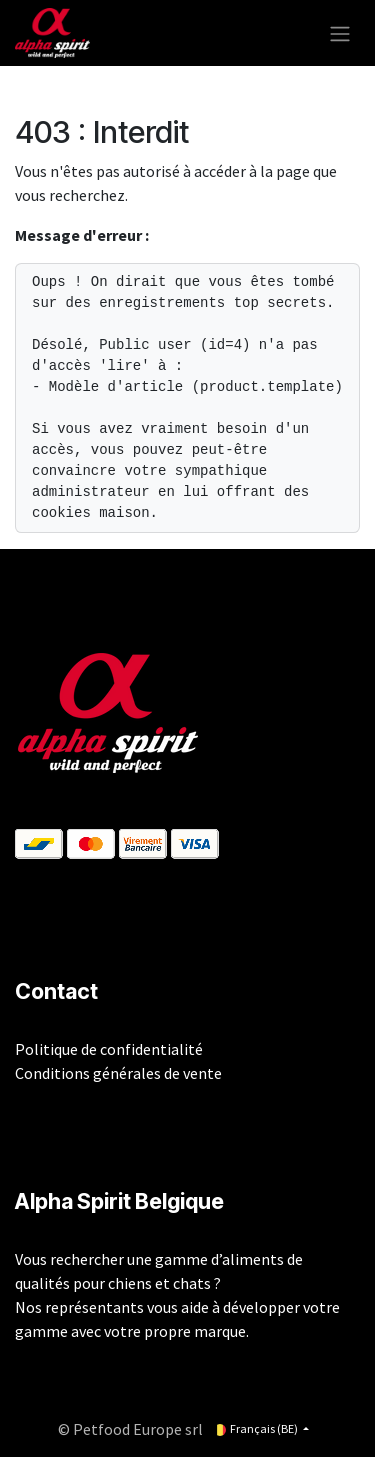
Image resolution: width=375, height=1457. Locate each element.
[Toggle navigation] (340, 33)
